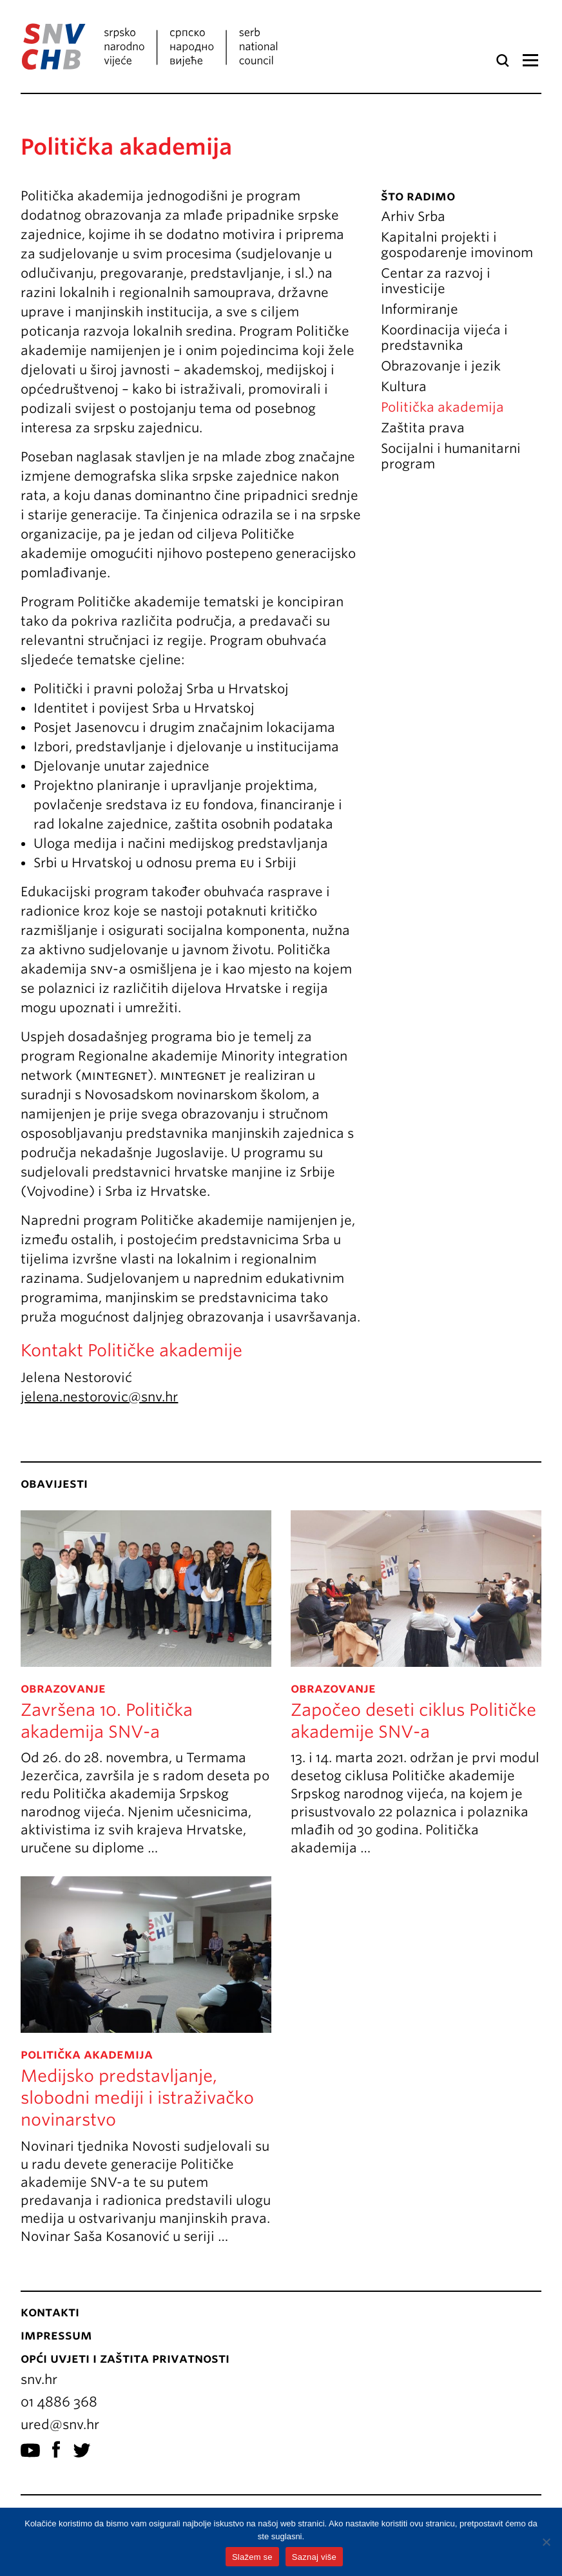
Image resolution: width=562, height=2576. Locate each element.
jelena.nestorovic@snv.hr (99, 1397)
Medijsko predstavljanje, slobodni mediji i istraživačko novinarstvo (137, 2097)
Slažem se (252, 2557)
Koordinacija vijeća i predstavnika (444, 337)
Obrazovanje (63, 1688)
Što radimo (418, 196)
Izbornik (530, 60)
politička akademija (87, 2054)
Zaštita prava (423, 428)
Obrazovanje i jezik (441, 366)
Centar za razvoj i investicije (435, 280)
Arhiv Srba (413, 216)
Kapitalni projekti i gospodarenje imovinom (457, 244)
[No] (545, 2541)
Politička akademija (442, 407)
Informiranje (419, 309)
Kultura (404, 386)
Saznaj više (314, 2557)
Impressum (56, 2335)
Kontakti (50, 2312)
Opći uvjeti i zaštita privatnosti (125, 2358)
